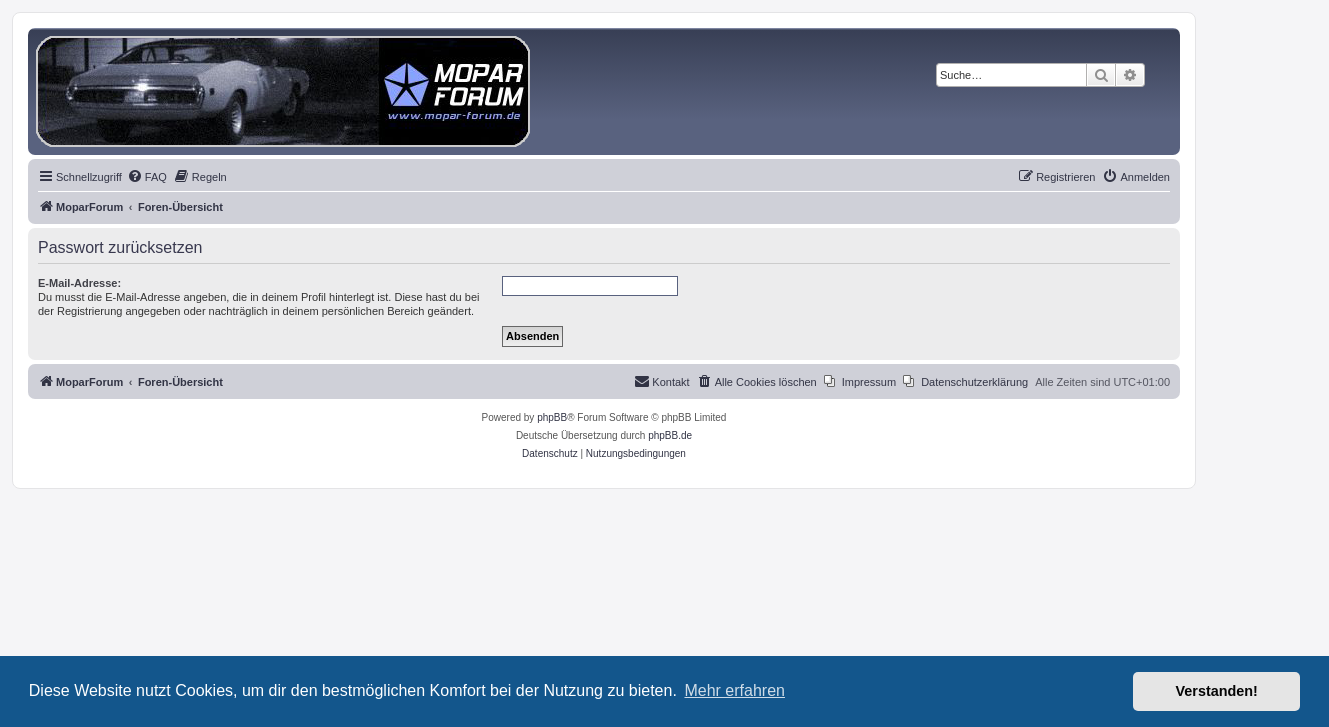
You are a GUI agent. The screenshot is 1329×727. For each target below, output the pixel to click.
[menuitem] (147, 177)
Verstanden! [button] (1217, 691)
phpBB (552, 417)
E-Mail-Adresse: (79, 283)
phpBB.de (670, 435)
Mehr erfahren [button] (734, 690)
